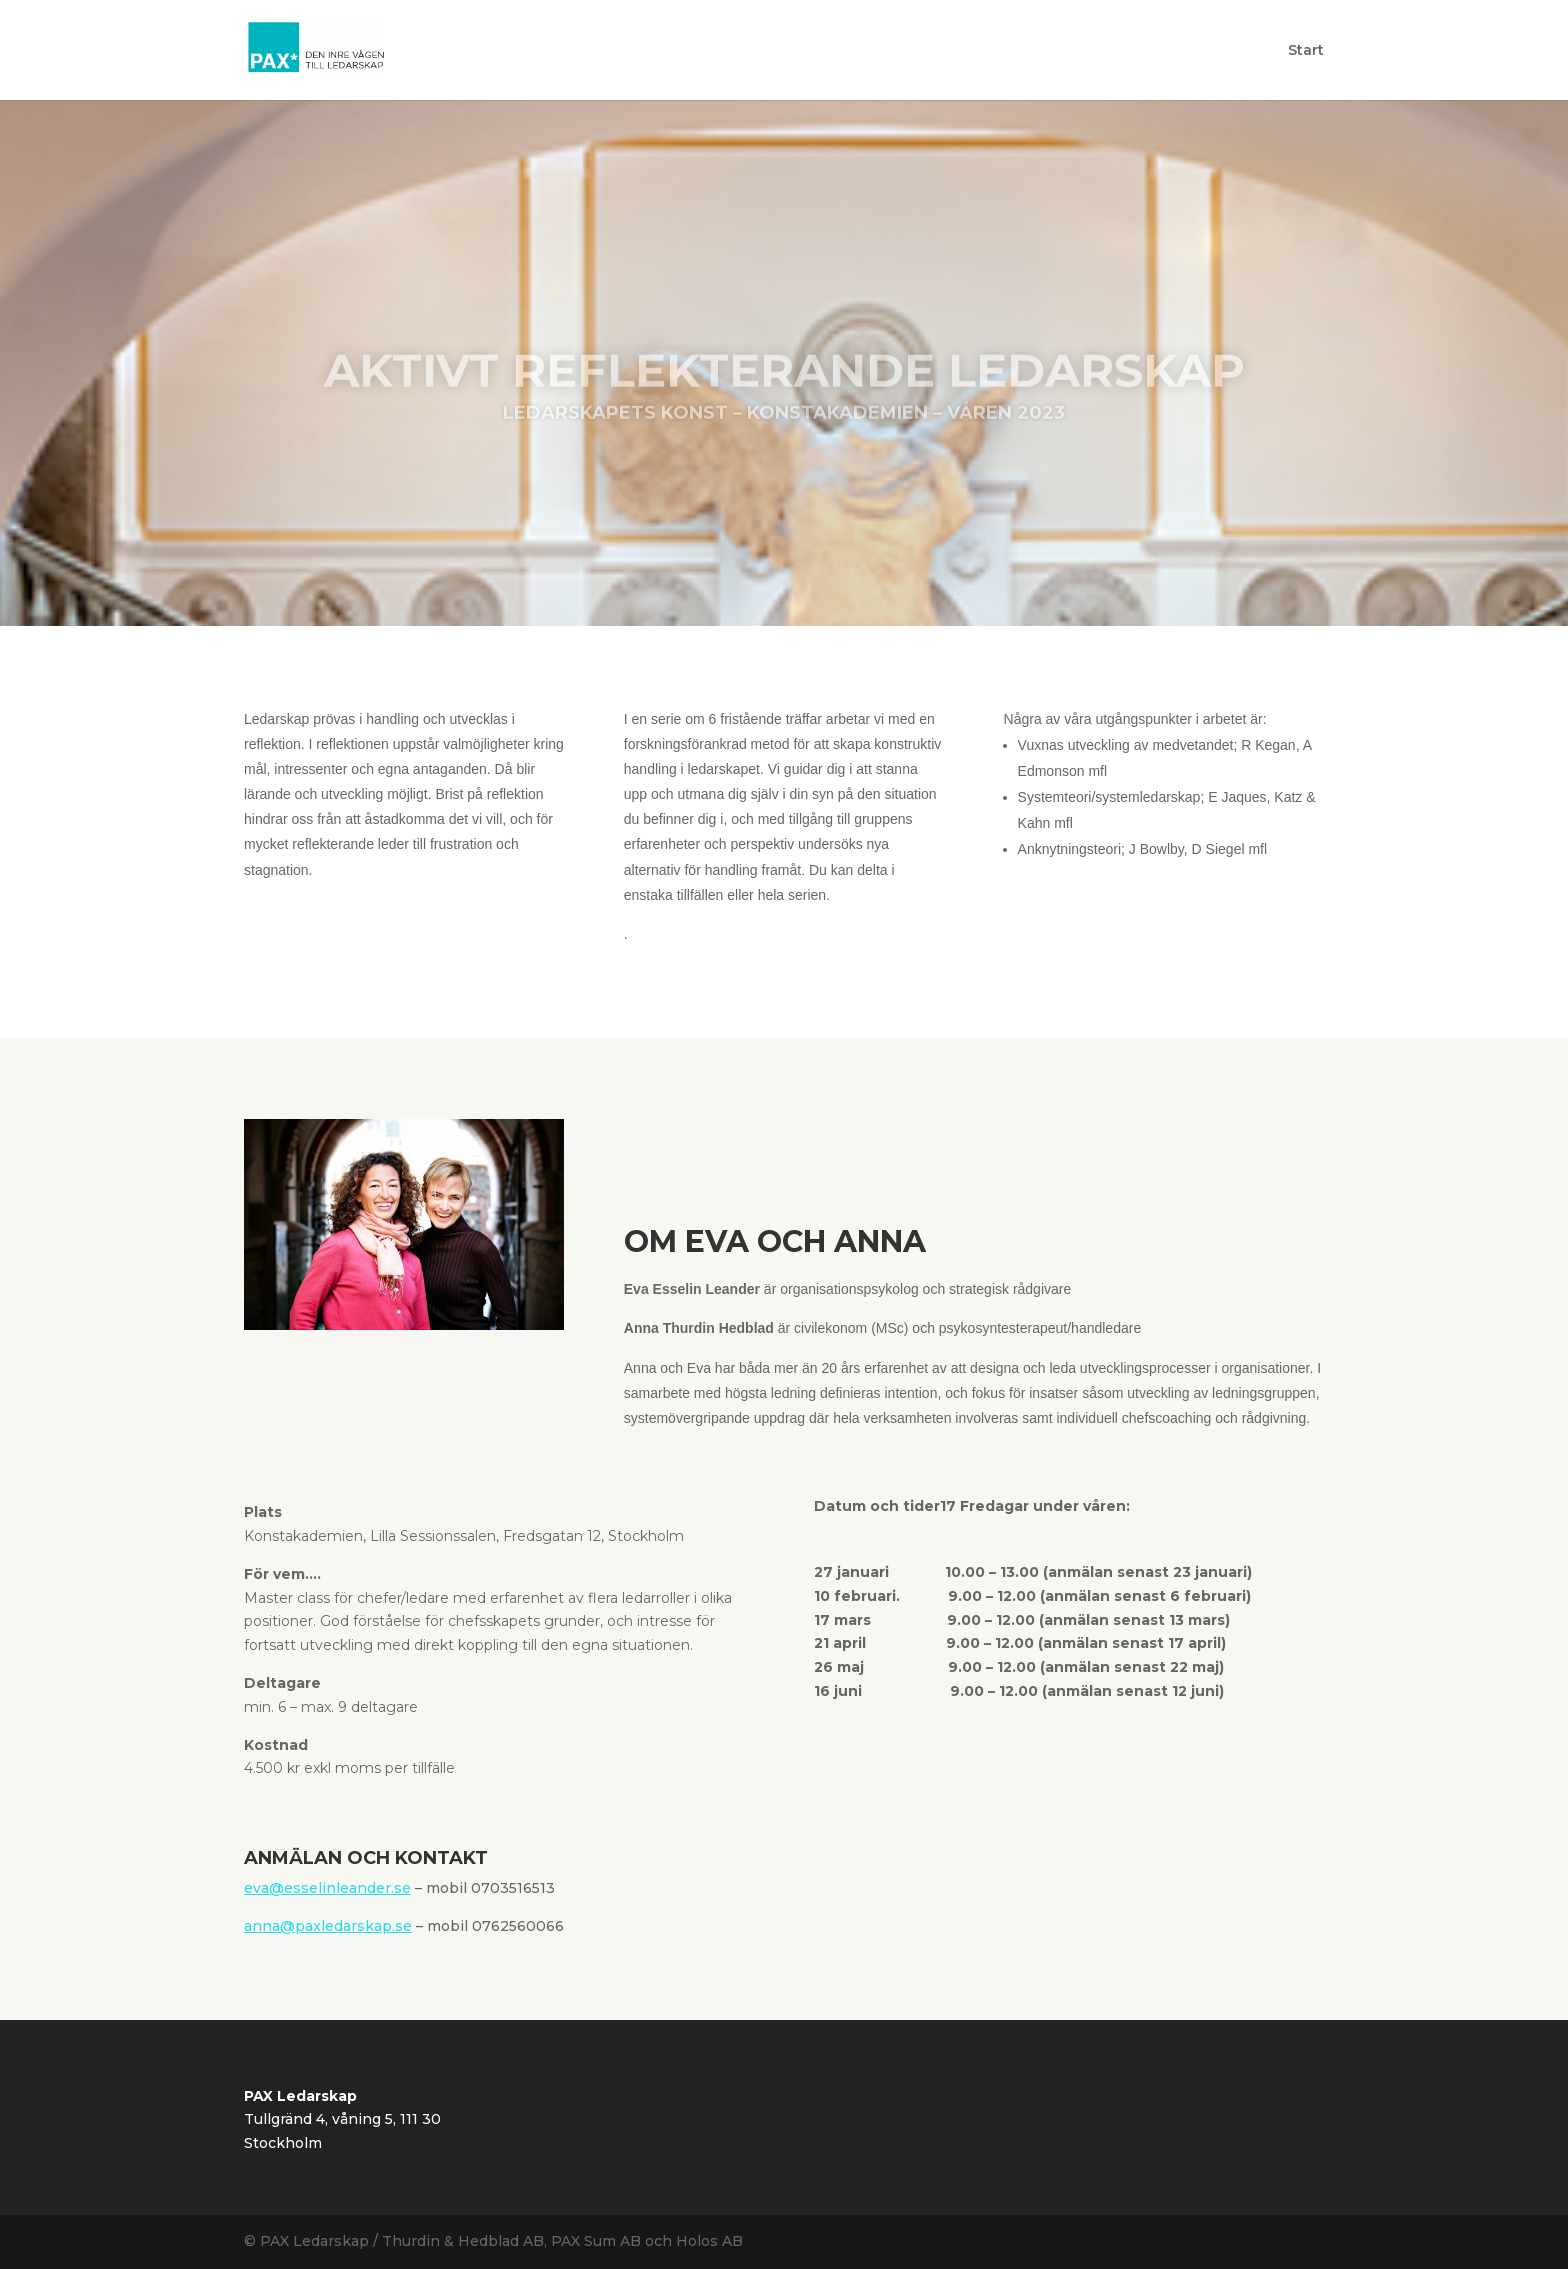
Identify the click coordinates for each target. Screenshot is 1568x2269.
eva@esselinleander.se (327, 1888)
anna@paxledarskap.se (328, 1926)
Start (1306, 51)
